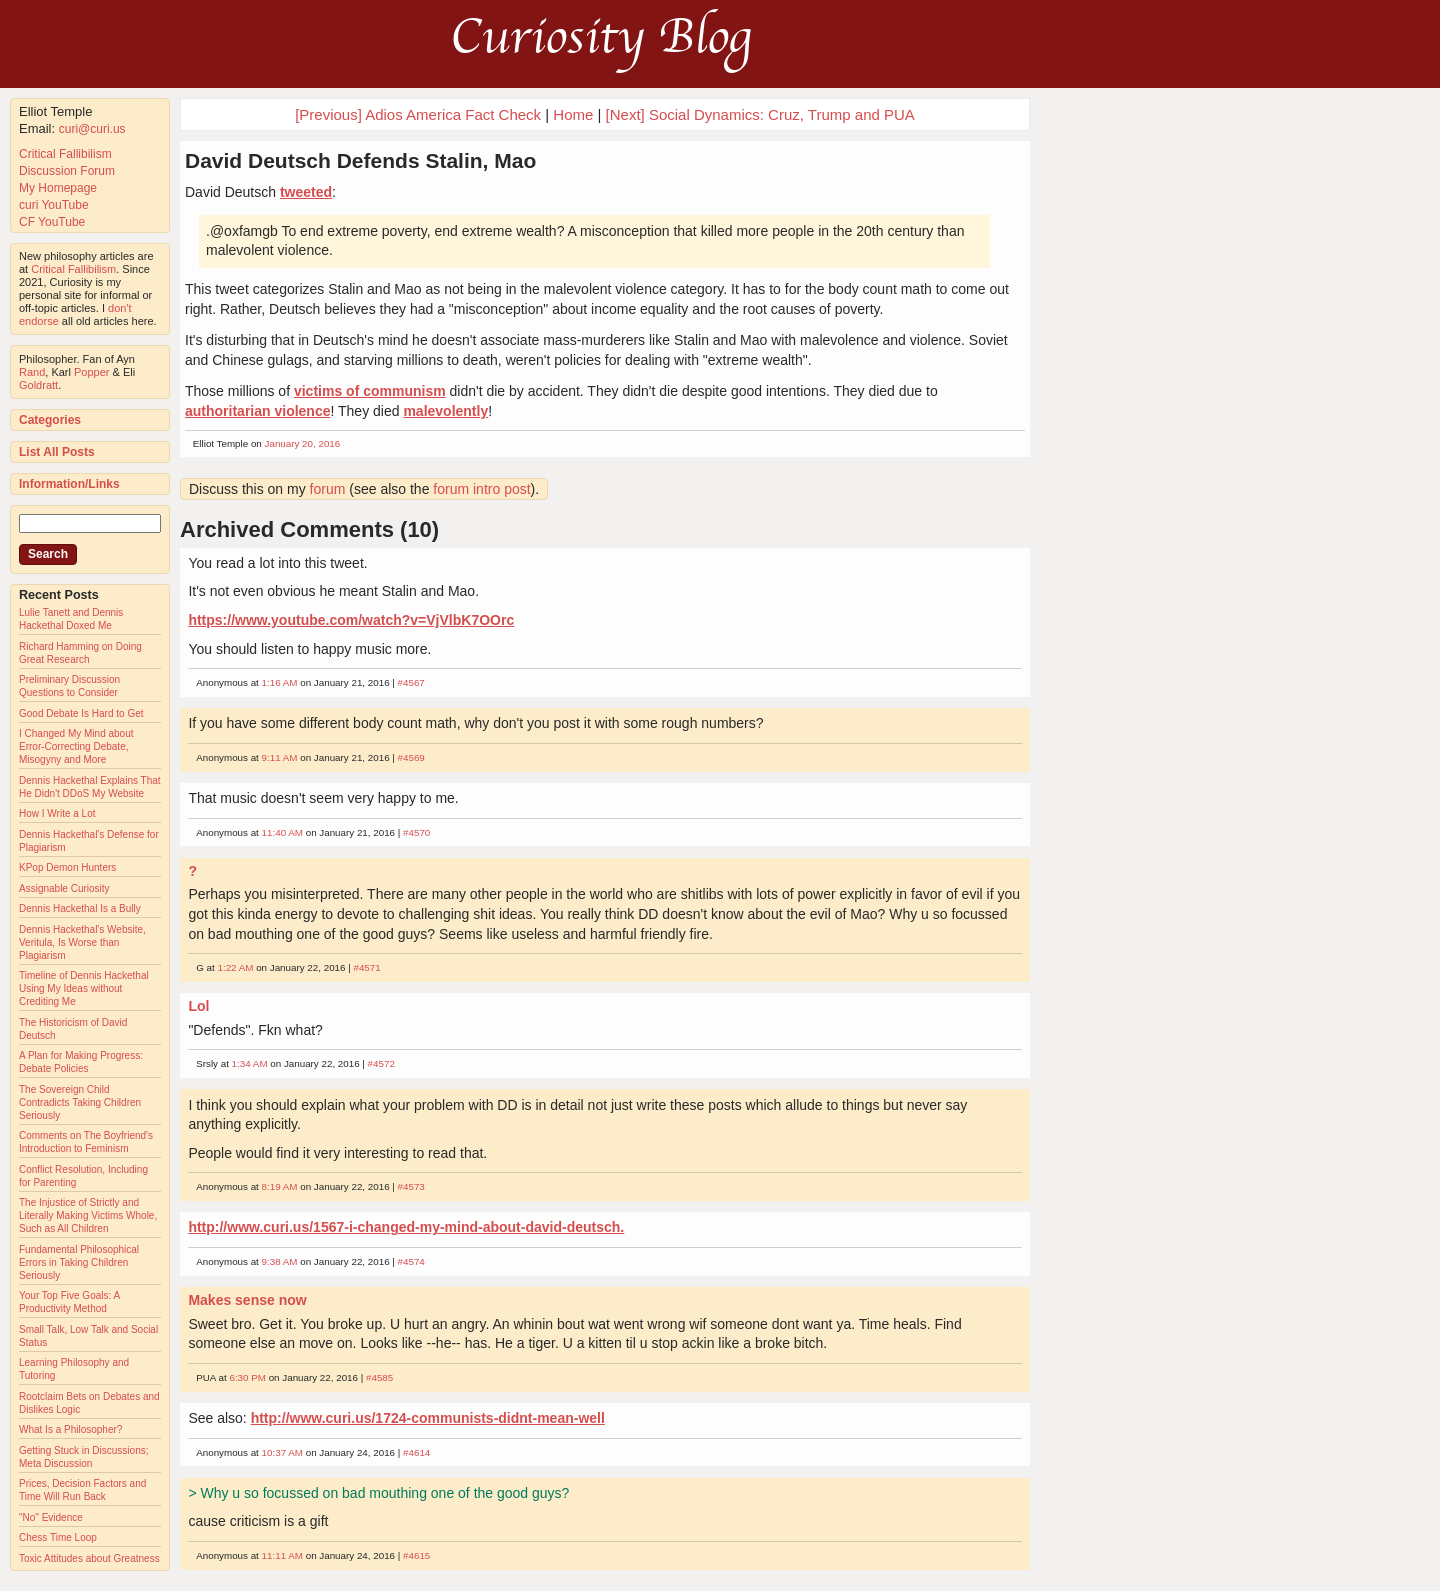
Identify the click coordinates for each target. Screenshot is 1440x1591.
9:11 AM (280, 757)
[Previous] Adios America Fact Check (418, 114)
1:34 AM (250, 1063)
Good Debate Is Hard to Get (81, 713)
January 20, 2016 (303, 443)
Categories (50, 420)
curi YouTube (54, 205)
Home (573, 114)
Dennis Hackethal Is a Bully (80, 908)
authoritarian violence (257, 411)
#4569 (411, 757)
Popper (91, 372)
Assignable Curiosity (64, 888)
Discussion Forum (67, 171)
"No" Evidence (51, 1517)
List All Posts (57, 452)
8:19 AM (280, 1186)
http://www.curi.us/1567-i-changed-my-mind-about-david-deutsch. (406, 1227)
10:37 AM (282, 1452)
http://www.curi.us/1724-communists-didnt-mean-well (428, 1418)
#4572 (381, 1063)
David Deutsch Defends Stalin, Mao (360, 160)
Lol (198, 1006)
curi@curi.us (92, 129)
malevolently (445, 411)
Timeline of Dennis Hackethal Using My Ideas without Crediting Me (84, 988)
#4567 (411, 682)
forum (328, 489)
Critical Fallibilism (65, 154)
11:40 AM (282, 832)
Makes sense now (247, 1300)
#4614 (416, 1452)
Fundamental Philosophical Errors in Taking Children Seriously (79, 1262)
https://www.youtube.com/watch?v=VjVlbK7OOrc (351, 620)
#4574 (411, 1261)
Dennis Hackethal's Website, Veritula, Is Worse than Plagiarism (82, 942)
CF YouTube (52, 222)
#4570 (416, 832)
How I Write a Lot (57, 813)
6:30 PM (247, 1377)
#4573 (411, 1186)
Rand (32, 372)
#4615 (416, 1555)
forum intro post (481, 489)
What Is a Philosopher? (70, 1429)
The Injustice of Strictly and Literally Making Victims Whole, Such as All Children (88, 1215)
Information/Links (69, 484)
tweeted (306, 192)
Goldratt (38, 385)
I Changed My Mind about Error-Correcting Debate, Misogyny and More (76, 746)
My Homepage (58, 188)
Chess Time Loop (58, 1537)
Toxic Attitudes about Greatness (89, 1558)
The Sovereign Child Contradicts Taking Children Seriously (80, 1102)
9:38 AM (280, 1261)
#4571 (366, 967)
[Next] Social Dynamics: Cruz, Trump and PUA (760, 114)
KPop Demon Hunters (67, 867)
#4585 (379, 1377)
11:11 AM (282, 1555)
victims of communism (370, 391)
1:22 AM (235, 967)
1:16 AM (280, 682)
